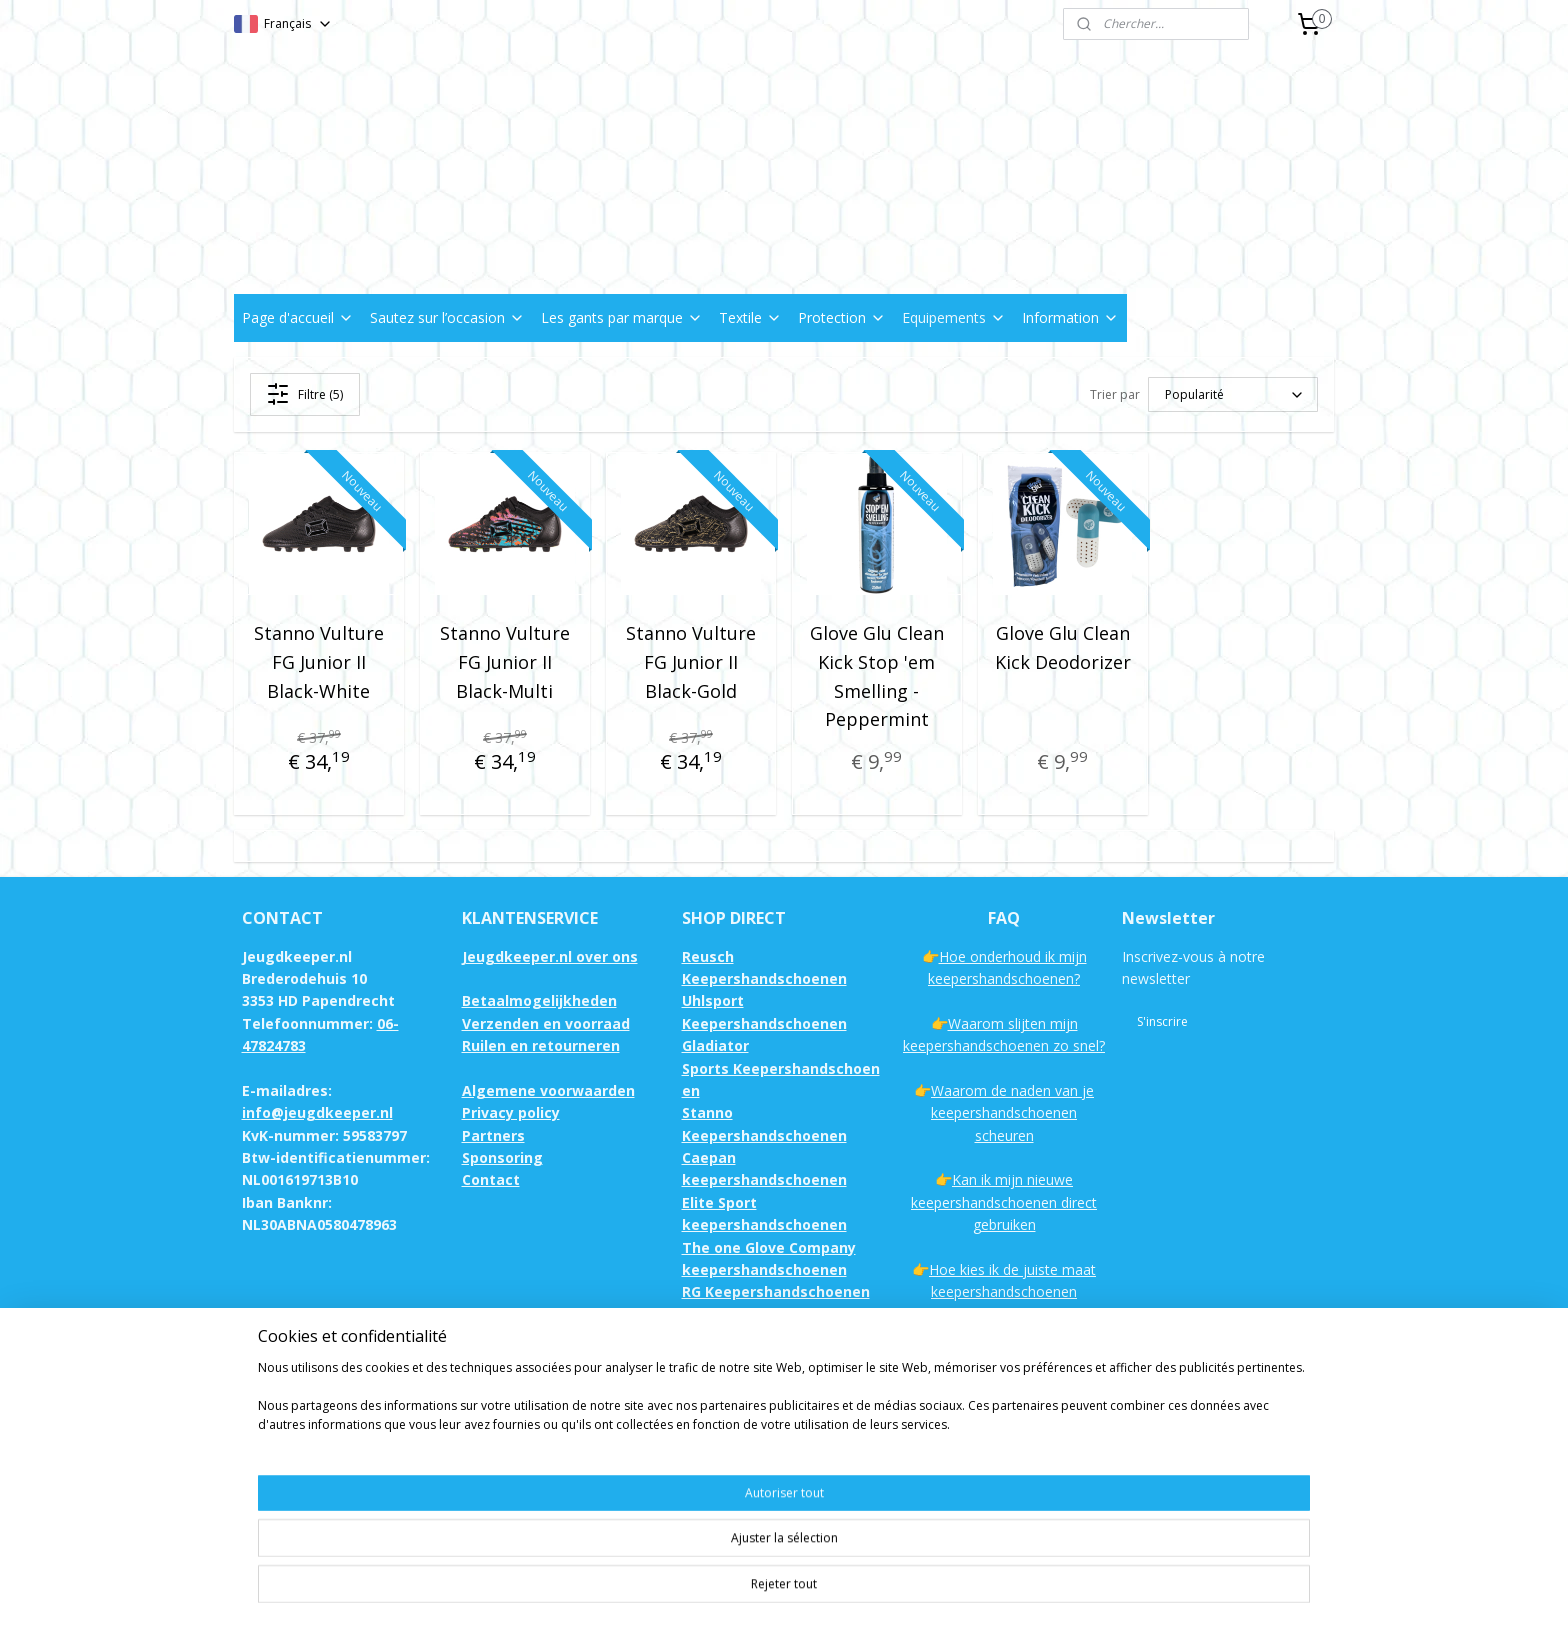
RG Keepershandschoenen (776, 1291)
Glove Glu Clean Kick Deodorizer (1063, 647)
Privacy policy (511, 1112)
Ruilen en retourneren (541, 1045)
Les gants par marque (622, 317)
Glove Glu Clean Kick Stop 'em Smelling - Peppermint (877, 676)
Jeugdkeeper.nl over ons (550, 956)
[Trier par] (1233, 394)
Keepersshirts (732, 1471)
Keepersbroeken (741, 1448)
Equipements (954, 317)
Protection (842, 317)
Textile (750, 317)
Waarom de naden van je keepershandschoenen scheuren (1012, 1113)
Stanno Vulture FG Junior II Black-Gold (691, 662)
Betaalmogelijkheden (539, 1000)
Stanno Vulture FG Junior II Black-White (319, 662)
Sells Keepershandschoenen (783, 1359)
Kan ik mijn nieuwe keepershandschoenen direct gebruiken (1004, 1202)
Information (1070, 317)
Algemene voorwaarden (548, 1090)
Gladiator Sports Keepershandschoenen (781, 1068)
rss (913, 1590)
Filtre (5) (305, 394)
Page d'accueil (298, 317)
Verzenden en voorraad (546, 1023)
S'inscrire (1162, 1021)
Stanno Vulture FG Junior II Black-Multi (505, 662)
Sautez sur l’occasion (447, 317)
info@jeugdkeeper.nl (317, 1112)
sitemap (871, 1590)
